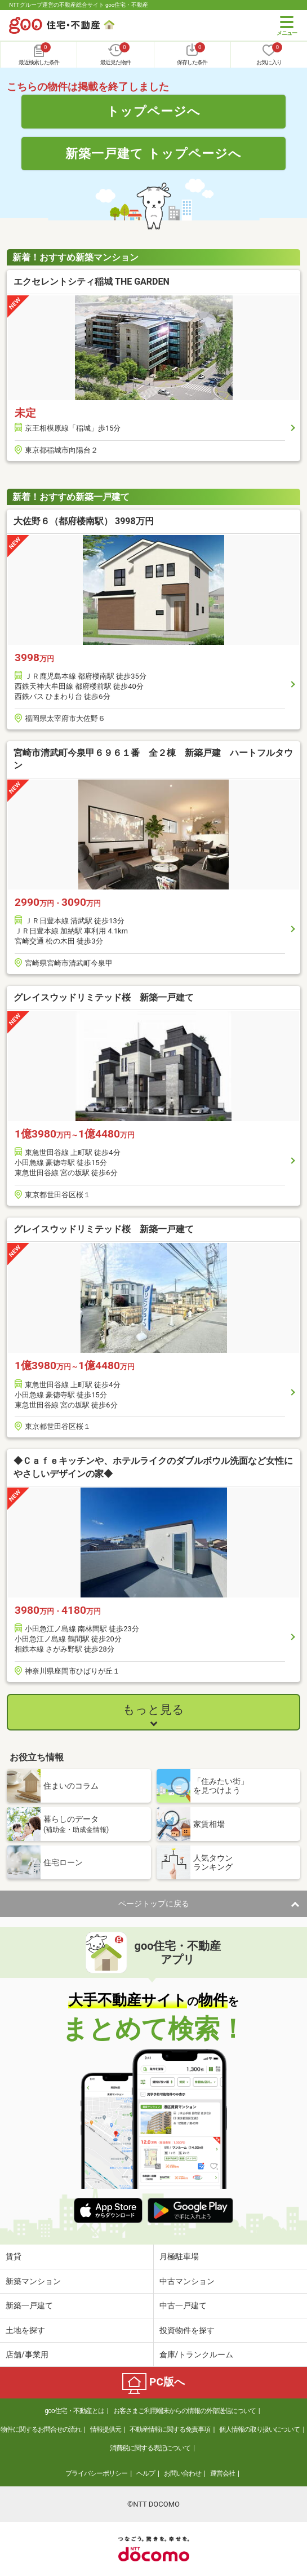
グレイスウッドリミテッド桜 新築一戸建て (104, 997)
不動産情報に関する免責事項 (170, 2429)
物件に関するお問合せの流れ (41, 2429)
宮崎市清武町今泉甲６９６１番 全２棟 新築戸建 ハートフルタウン (153, 759)
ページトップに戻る (153, 1903)
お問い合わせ (182, 2473)
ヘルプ (145, 2473)
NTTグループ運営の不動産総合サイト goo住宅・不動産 (78, 5)
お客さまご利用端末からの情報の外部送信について (184, 2411)
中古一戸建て (183, 2305)
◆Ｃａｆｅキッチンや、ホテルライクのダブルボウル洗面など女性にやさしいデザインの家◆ (153, 1467)
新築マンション (33, 2281)
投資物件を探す (187, 2330)
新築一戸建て (29, 2305)
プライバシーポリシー (96, 2473)
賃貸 (13, 2256)
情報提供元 (105, 2429)
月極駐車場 (179, 2256)
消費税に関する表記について (150, 2448)
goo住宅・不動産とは (74, 2411)
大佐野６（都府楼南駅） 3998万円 (84, 521)
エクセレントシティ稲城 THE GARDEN (92, 281)
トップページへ (153, 111)
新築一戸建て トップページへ (153, 153)
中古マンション (187, 2281)
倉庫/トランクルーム (196, 2354)
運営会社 (222, 2473)
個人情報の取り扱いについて (259, 2429)
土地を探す (25, 2330)
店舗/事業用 (27, 2354)
